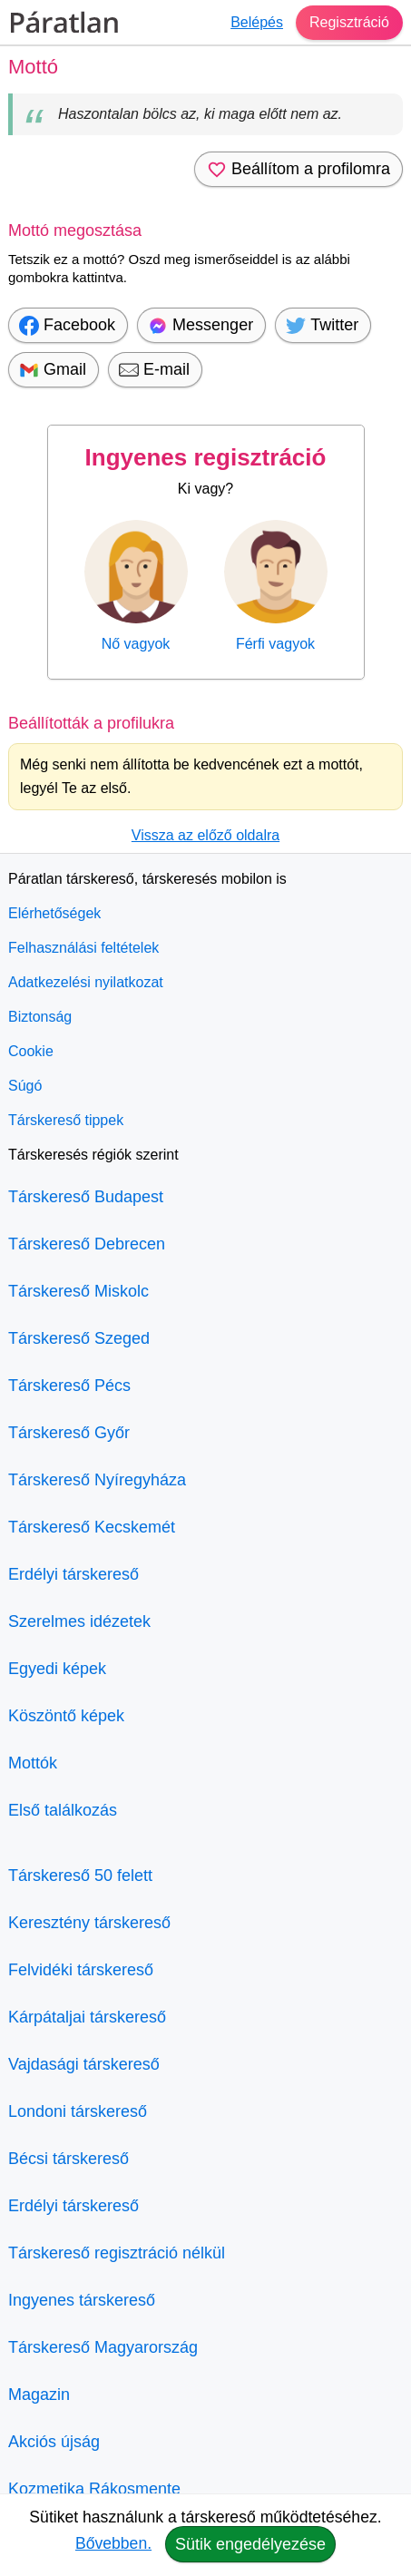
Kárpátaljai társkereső (87, 2017)
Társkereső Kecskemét (91, 1527)
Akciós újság (54, 2442)
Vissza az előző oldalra (205, 835)
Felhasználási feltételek (83, 947)
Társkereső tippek (65, 1120)
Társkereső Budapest (85, 1197)
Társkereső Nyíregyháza (97, 1480)
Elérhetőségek (54, 913)
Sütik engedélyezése (250, 2544)
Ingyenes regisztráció (206, 457)
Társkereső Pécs (69, 1385)
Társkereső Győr (69, 1433)
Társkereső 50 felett (80, 1875)
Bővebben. (113, 2543)
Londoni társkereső (77, 2111)
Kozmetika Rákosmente (94, 2489)
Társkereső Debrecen (86, 1244)
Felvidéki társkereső (80, 1970)
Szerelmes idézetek (79, 1621)
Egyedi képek (57, 1669)
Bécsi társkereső (68, 2159)
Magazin (39, 2394)
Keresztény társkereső (89, 1923)
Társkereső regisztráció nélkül (116, 2253)
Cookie (31, 1051)
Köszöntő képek (66, 1716)
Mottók (32, 1763)
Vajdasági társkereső (84, 2064)
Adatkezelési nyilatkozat (85, 982)
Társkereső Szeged (79, 1338)
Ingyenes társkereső (81, 2300)
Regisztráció (349, 22)
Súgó (25, 1085)
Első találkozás (62, 1810)
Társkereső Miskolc (78, 1291)
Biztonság (40, 1016)
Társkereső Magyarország (103, 2347)
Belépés (256, 22)
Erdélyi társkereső (73, 1574)
